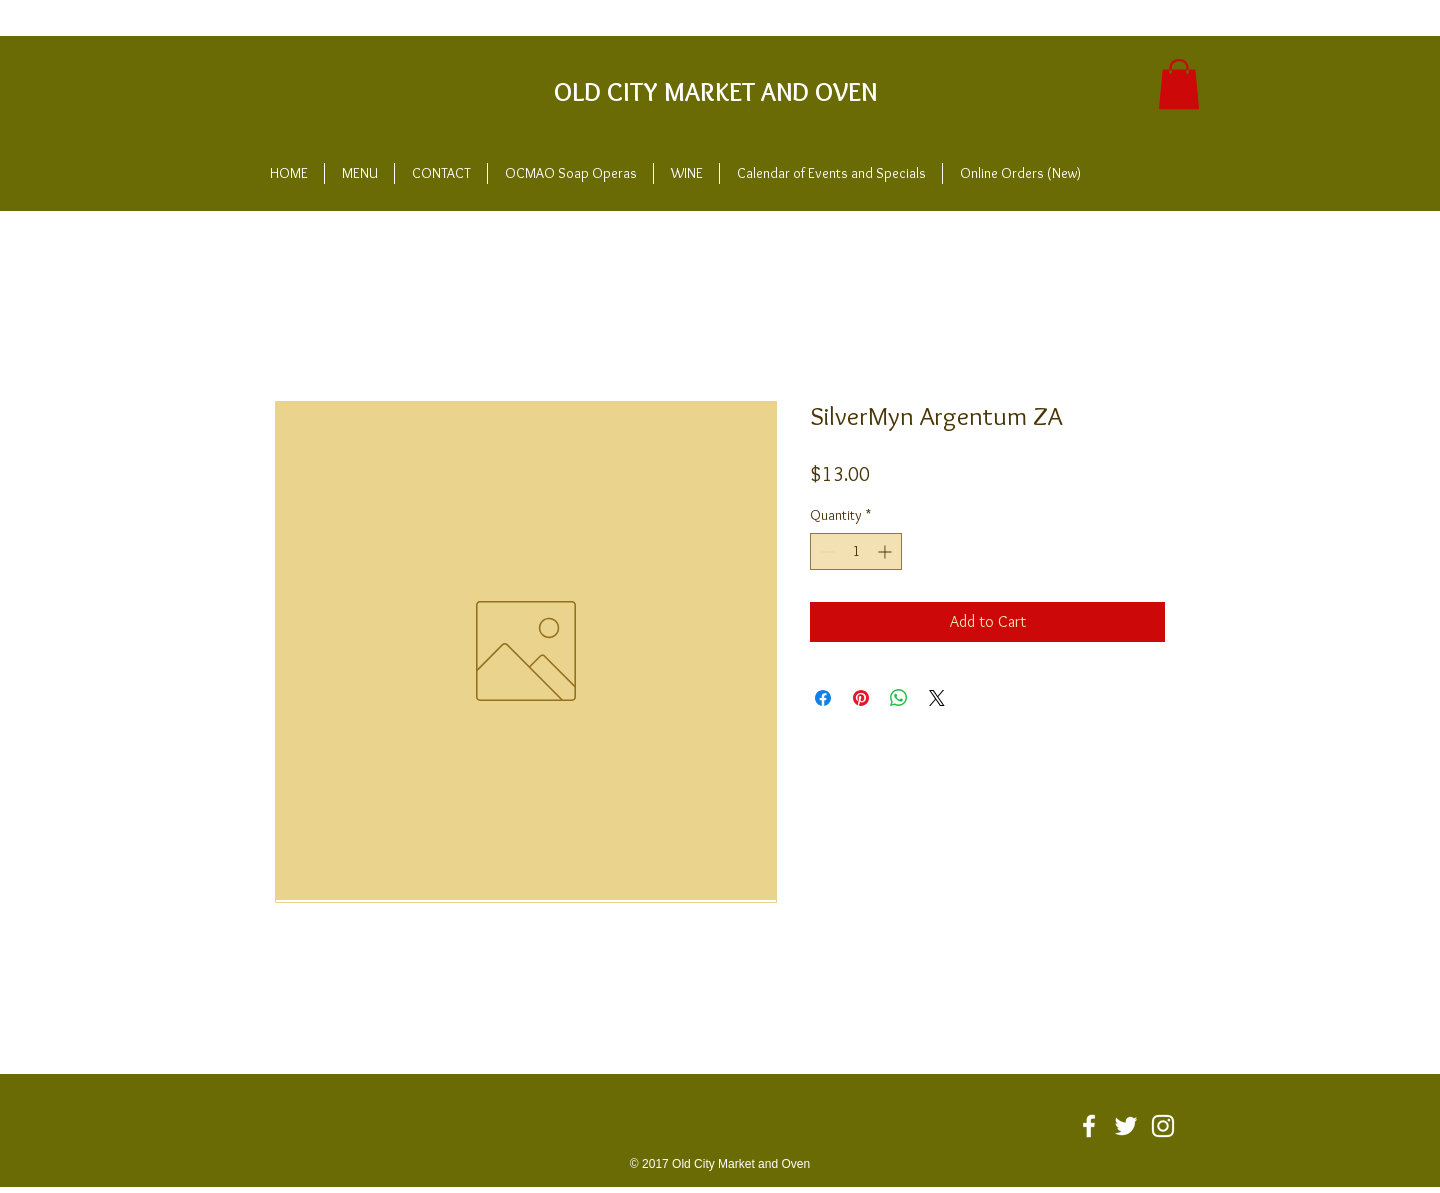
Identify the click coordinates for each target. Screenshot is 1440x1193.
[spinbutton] (856, 551)
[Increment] (886, 551)
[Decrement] (825, 551)
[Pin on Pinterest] (861, 698)
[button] (1179, 84)
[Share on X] (937, 698)
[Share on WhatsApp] (899, 698)
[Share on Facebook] (823, 698)
